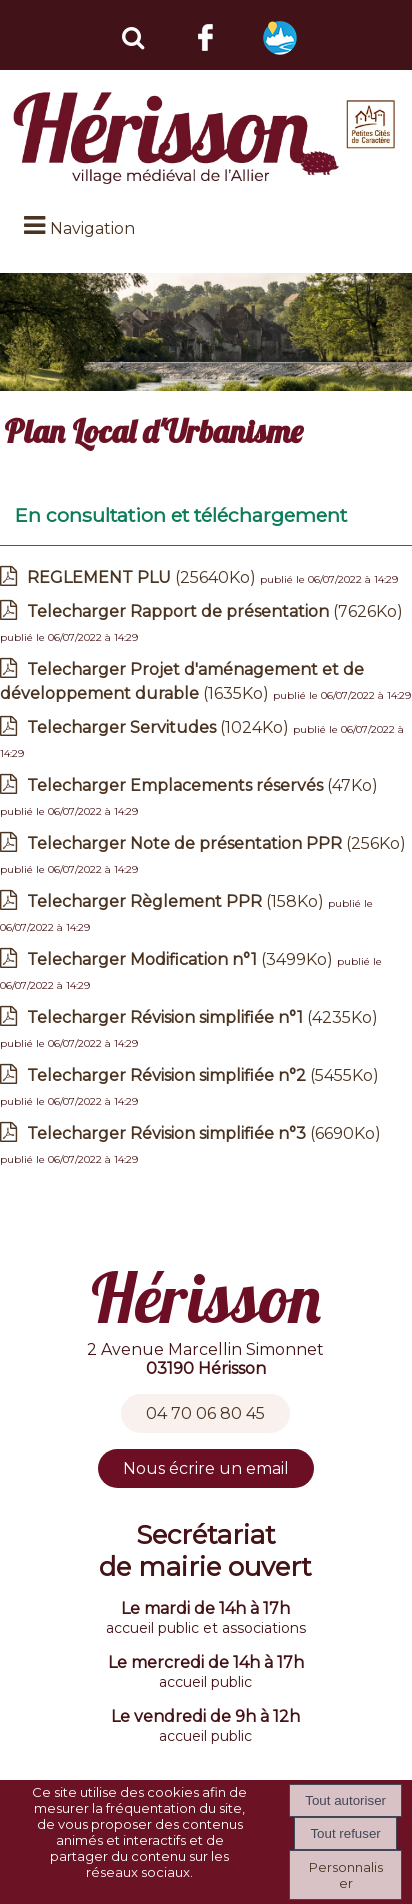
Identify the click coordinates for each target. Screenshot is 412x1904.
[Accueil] (206, 138)
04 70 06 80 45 (205, 1413)
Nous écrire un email (206, 1468)
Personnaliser (346, 1875)
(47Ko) (202, 785)
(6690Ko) (204, 1133)
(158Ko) (177, 901)
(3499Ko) (182, 959)
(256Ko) (216, 843)
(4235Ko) (202, 1017)
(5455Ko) (203, 1075)
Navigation (92, 228)
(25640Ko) (143, 577)
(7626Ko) (215, 611)
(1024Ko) (160, 727)
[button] (132, 35)
